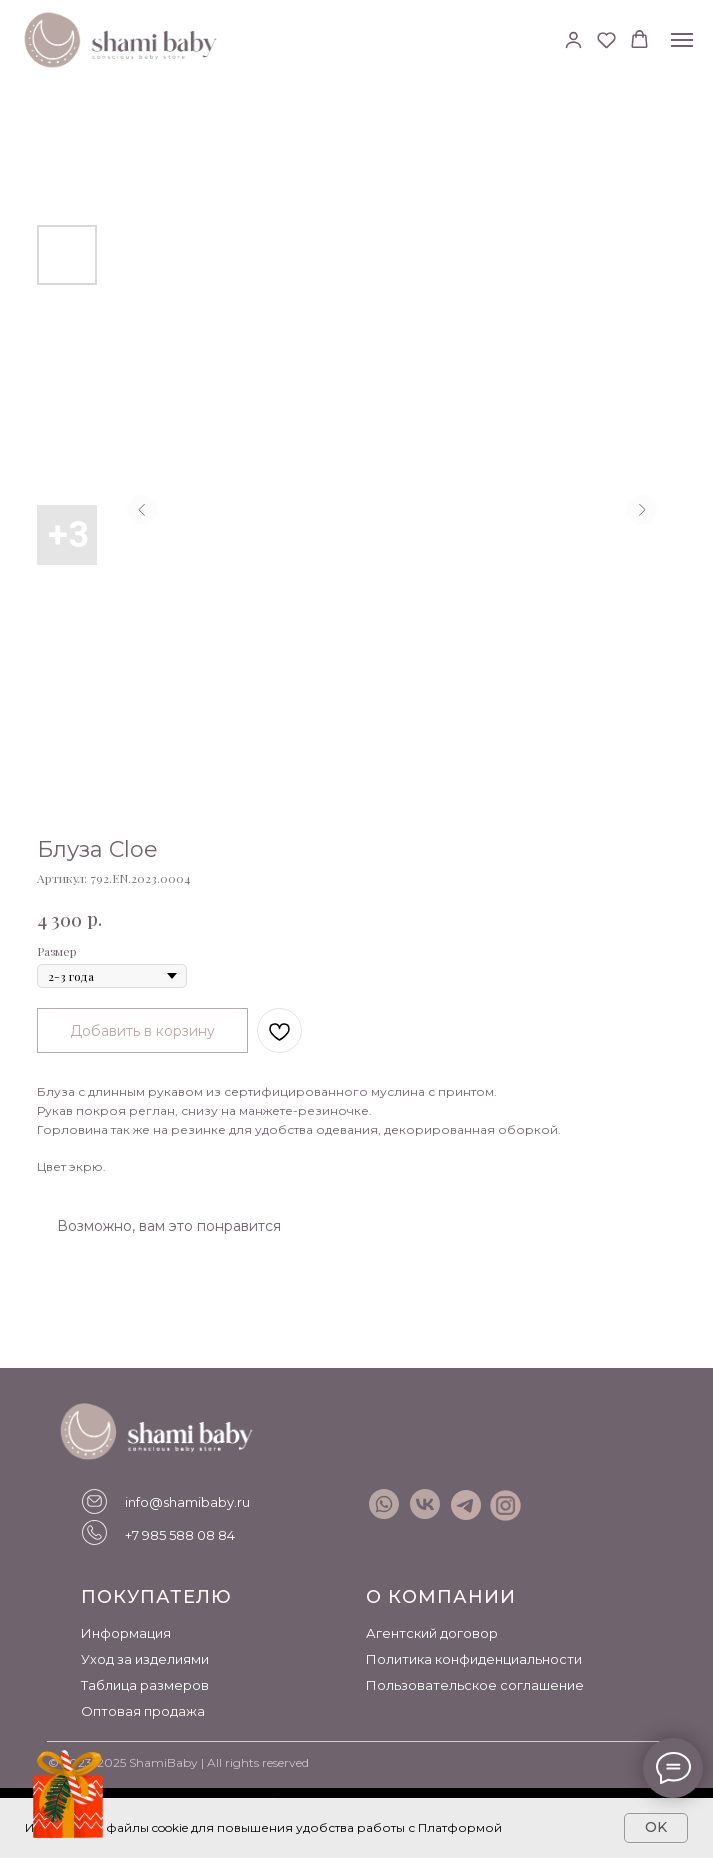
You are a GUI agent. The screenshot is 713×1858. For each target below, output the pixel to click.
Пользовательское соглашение (475, 1685)
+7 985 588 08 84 (180, 1535)
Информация (126, 1633)
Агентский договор (432, 1633)
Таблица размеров (145, 1685)
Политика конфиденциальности (474, 1659)
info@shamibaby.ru (187, 1502)
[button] (573, 39)
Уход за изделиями (145, 1659)
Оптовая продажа (143, 1711)
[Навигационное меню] (682, 40)
